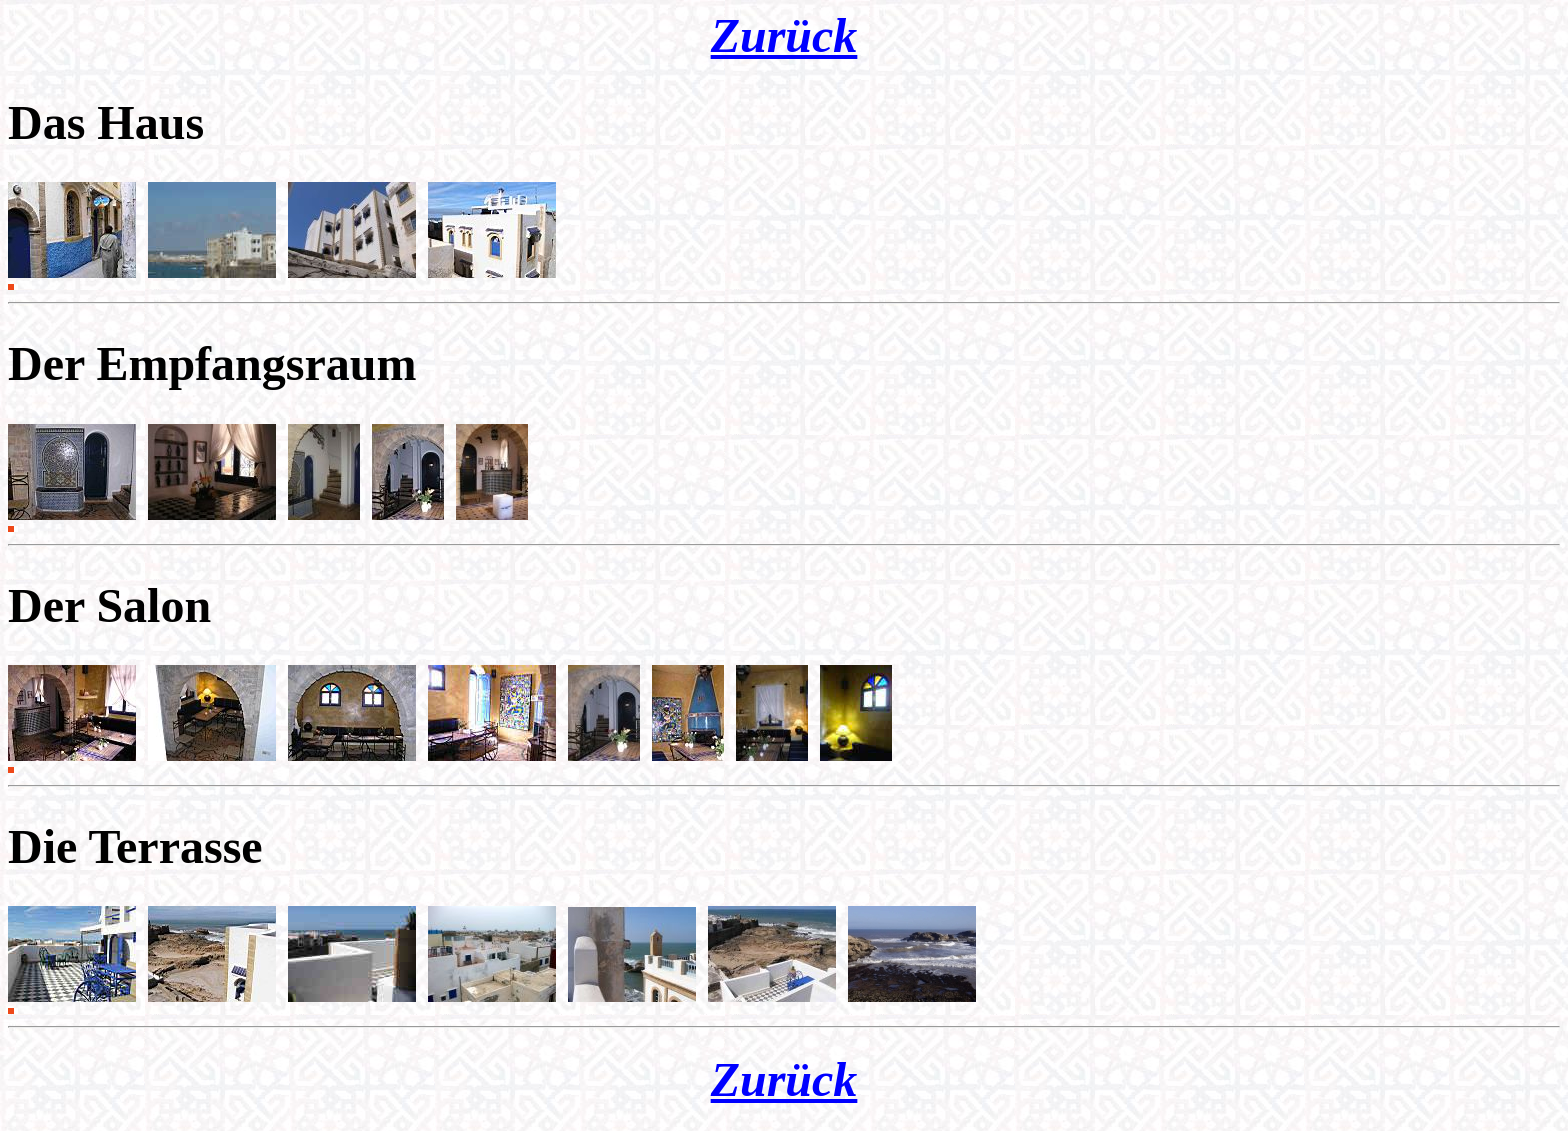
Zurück (784, 35)
